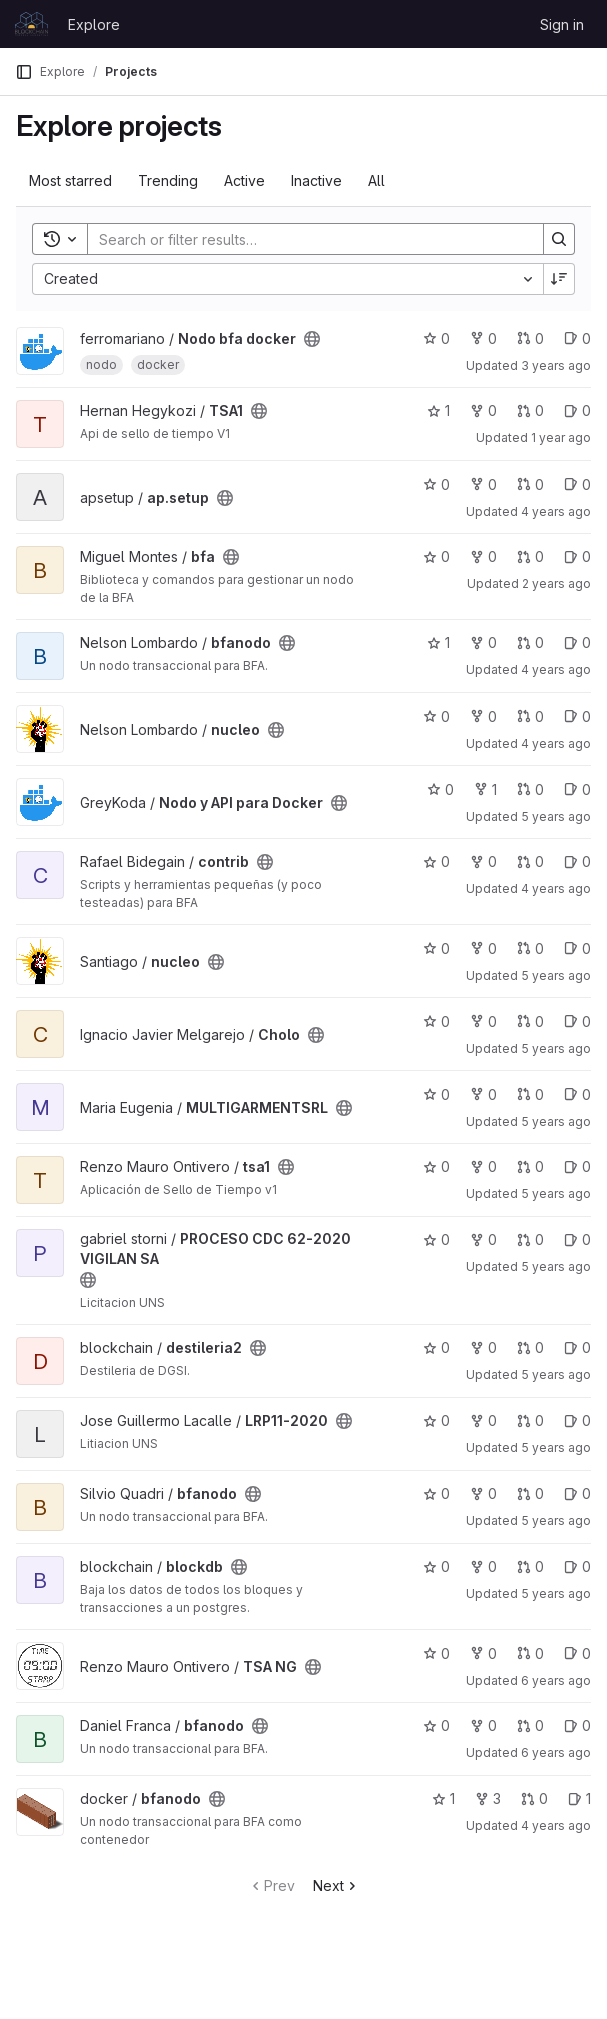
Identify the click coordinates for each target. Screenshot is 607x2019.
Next (336, 1885)
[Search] (305, 239)
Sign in (562, 24)
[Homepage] (31, 24)
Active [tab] (244, 180)
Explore (94, 24)
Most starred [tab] (70, 180)
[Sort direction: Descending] (559, 279)
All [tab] (376, 180)
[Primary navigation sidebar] (24, 72)
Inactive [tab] (316, 180)
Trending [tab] (168, 180)
